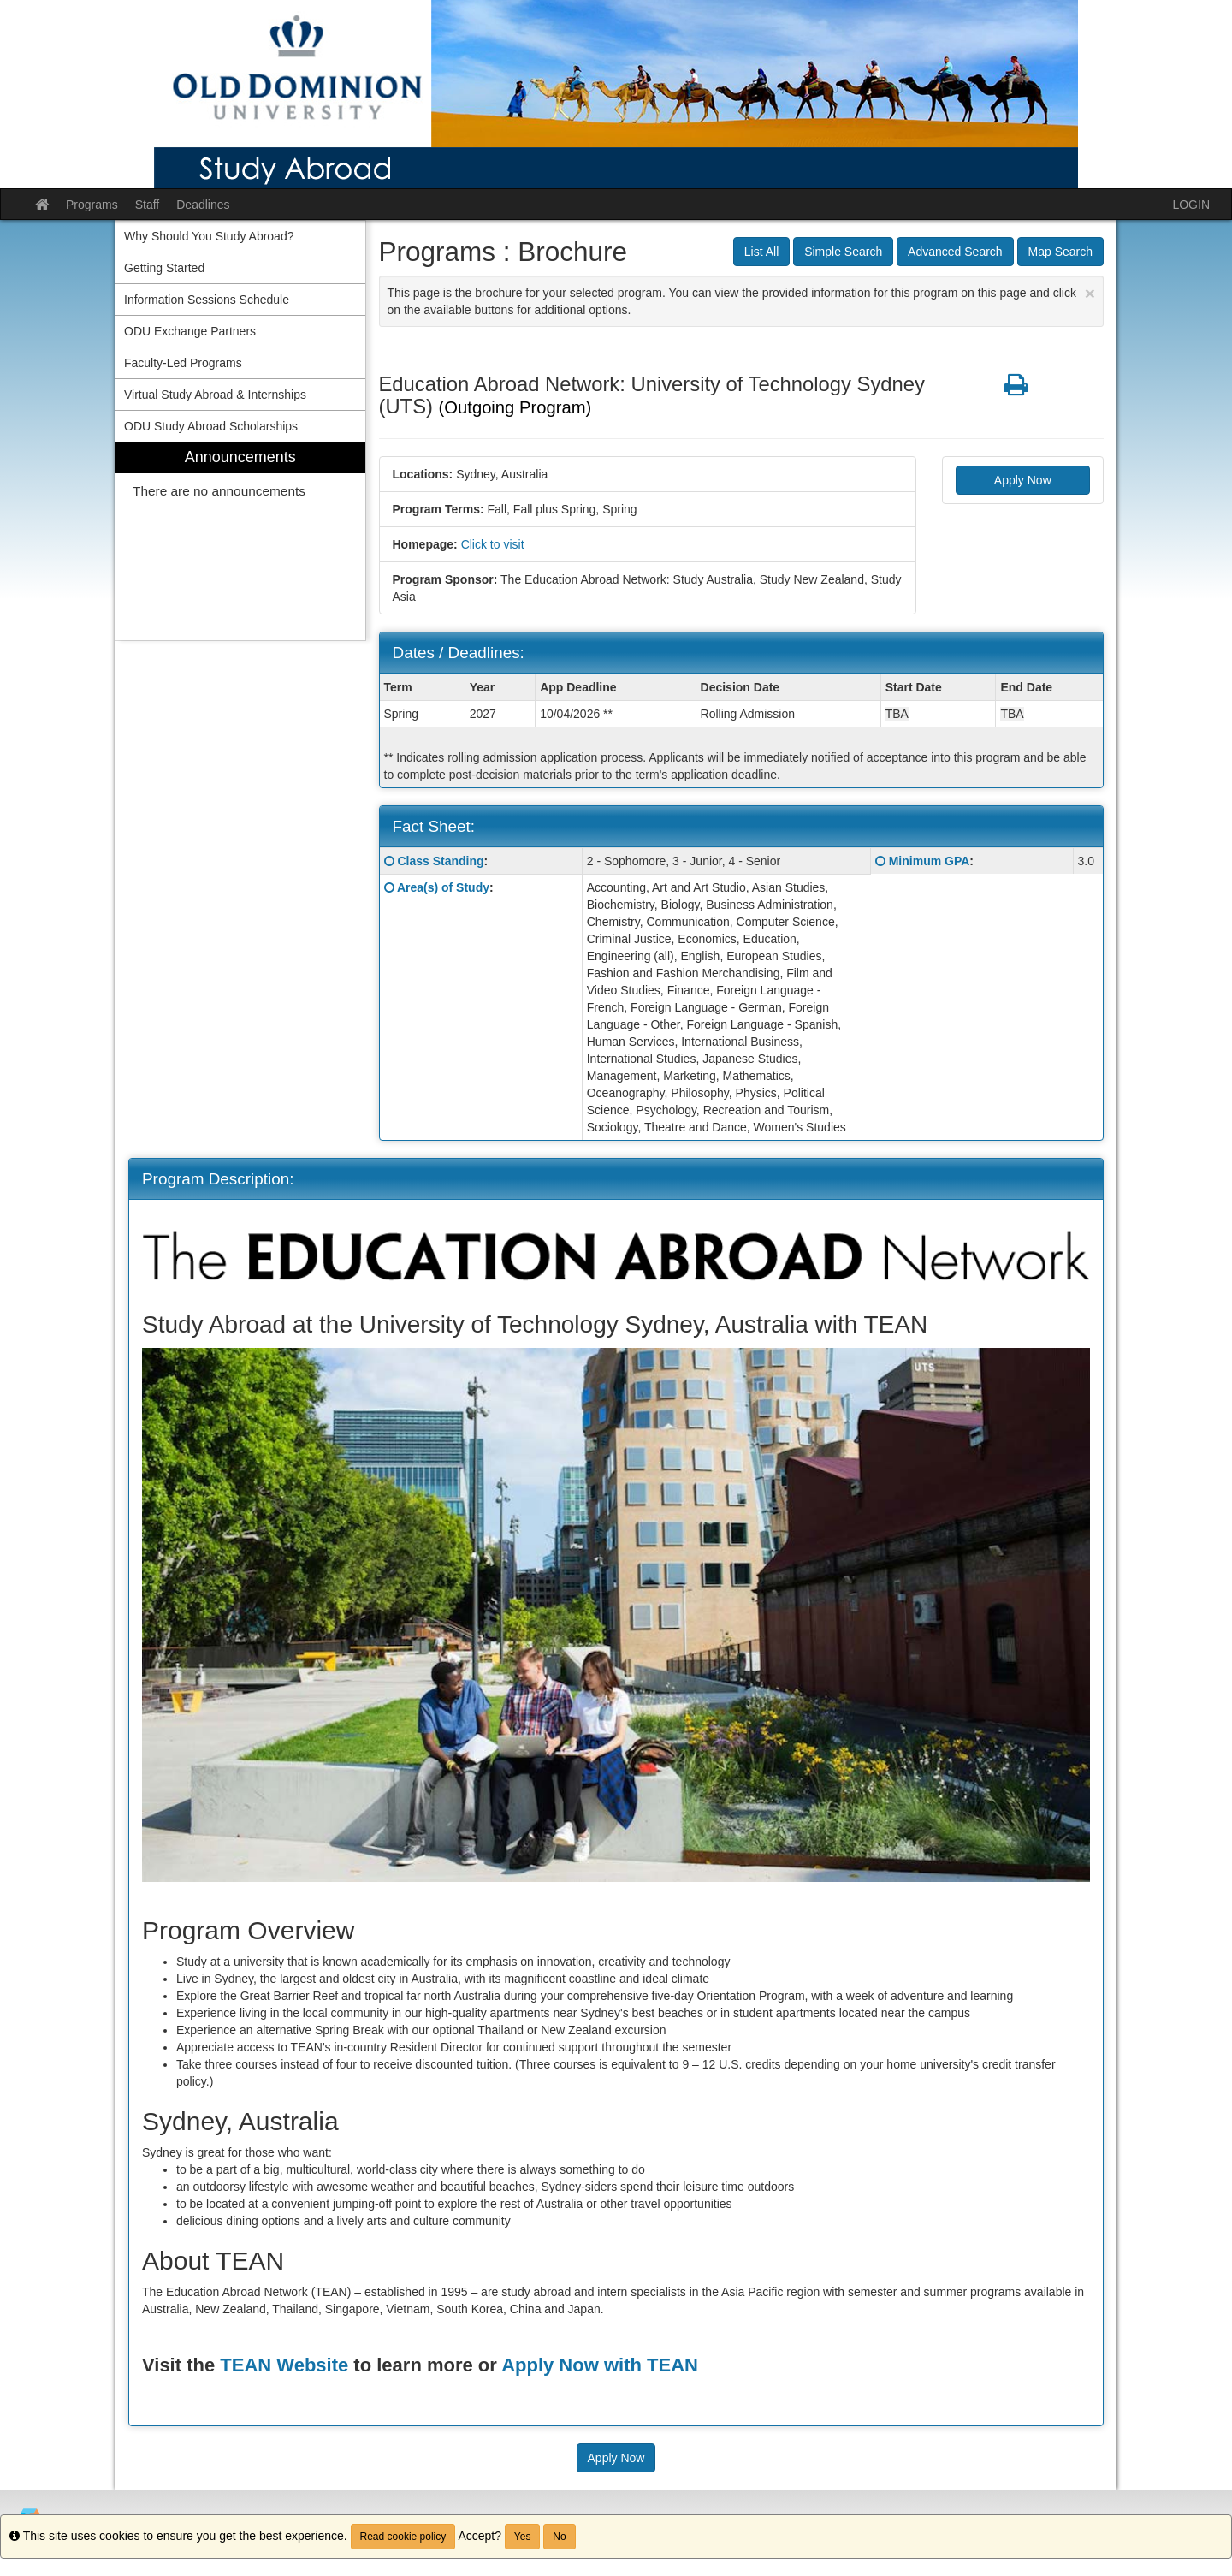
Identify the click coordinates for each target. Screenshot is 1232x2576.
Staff (147, 204)
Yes (522, 2537)
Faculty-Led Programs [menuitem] (183, 363)
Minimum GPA (929, 861)
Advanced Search (955, 251)
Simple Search (843, 251)
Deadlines (202, 204)
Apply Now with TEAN (599, 2365)
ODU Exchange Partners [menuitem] (190, 331)
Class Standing (440, 861)
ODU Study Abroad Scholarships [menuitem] (211, 426)
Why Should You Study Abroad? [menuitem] (208, 236)
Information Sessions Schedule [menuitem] (206, 299)
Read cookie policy (403, 2537)
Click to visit (492, 544)
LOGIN (1191, 204)
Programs (92, 204)
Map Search (1060, 251)
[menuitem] (240, 541)
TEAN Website (284, 2365)
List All (761, 251)
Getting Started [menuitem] (164, 268)
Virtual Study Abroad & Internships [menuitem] (215, 394)
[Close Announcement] (1090, 293)
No (559, 2537)
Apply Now (1022, 480)
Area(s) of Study (443, 887)
